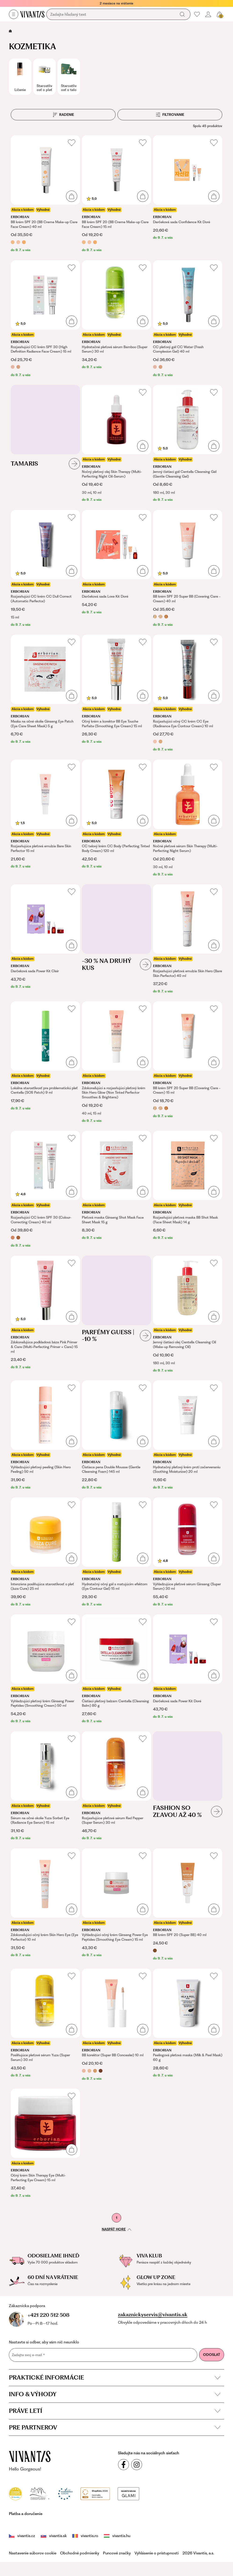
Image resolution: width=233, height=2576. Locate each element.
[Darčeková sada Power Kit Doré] (187, 1670)
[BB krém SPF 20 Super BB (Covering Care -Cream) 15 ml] (187, 1063)
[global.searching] (112, 14)
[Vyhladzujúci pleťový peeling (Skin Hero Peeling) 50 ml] (45, 1436)
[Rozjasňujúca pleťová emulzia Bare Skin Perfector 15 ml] (45, 819)
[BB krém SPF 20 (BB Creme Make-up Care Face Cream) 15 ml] (116, 193)
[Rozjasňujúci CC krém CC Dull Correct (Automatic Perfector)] (45, 569)
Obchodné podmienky (79, 2554)
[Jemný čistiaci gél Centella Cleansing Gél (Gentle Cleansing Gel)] (187, 444)
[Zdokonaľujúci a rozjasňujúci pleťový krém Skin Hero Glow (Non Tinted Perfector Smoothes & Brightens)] (116, 1063)
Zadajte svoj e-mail (28, 2356)
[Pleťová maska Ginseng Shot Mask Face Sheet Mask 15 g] (116, 1190)
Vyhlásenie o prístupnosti (157, 2554)
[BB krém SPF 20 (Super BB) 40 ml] (187, 1905)
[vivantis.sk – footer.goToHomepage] (30, 2457)
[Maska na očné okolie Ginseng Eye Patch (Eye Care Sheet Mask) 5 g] (45, 694)
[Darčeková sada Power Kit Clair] (45, 940)
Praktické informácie (114, 2378)
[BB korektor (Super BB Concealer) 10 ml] (116, 2026)
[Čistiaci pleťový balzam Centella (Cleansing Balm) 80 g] (116, 1670)
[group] (20, 77)
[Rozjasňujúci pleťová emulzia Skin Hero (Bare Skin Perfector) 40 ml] (187, 940)
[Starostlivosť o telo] (69, 77)
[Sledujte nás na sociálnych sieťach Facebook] (123, 2465)
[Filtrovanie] (169, 114)
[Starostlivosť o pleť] (44, 77)
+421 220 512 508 (48, 2316)
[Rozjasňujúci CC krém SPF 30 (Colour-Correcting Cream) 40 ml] (45, 1190)
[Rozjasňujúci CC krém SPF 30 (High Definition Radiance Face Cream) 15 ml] (45, 319)
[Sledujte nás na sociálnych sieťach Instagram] (136, 2465)
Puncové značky (117, 2554)
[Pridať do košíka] (71, 196)
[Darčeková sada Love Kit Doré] (116, 569)
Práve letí (114, 2411)
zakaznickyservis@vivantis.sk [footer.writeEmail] (152, 2315)
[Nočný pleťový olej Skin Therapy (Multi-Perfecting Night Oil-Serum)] (116, 444)
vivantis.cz (22, 2536)
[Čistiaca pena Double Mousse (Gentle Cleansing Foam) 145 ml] (116, 1436)
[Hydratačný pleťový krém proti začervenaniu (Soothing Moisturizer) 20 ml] (187, 1436)
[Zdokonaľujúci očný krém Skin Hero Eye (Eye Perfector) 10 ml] (45, 1905)
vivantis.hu (117, 2536)
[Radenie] (63, 114)
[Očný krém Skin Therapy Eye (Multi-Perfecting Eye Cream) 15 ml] (45, 2144)
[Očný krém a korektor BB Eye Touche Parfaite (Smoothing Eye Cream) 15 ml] (116, 694)
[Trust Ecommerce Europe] (65, 2494)
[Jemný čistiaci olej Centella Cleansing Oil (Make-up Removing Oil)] (187, 1315)
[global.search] (182, 14)
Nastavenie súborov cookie (32, 2554)
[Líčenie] (20, 77)
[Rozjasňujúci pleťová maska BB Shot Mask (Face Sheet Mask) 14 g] (187, 1190)
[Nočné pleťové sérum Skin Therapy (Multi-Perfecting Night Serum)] (187, 819)
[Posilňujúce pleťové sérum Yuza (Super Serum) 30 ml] (45, 2026)
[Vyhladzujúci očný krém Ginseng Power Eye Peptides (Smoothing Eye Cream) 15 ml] (116, 1905)
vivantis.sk (54, 2536)
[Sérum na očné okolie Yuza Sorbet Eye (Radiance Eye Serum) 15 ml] (45, 1787)
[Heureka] (15, 2494)
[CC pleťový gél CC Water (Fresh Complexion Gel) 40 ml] (187, 319)
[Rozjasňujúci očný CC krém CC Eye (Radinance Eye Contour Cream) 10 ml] (187, 694)
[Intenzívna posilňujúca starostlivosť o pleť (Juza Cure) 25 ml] (45, 1553)
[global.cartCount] (219, 14)
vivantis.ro (85, 2536)
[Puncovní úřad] (39, 2494)
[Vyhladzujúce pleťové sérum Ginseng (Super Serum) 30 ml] (187, 1553)
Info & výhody (114, 2395)
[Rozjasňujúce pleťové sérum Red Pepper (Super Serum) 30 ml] (116, 1787)
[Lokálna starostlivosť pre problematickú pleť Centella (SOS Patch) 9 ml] (45, 1063)
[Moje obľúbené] (197, 14)
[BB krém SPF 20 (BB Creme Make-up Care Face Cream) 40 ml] (45, 193)
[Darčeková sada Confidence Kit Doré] (187, 193)
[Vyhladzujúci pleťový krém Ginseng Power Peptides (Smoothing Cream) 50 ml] (45, 1670)
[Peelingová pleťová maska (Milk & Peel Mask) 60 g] (187, 2026)
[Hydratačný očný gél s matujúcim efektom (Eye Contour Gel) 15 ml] (116, 1553)
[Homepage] (32, 14)
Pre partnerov (114, 2428)
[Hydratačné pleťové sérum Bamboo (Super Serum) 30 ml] (116, 319)
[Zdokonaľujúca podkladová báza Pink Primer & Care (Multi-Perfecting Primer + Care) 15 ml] (45, 1315)
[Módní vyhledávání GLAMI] (128, 2494)
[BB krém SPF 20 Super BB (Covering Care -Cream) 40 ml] (187, 569)
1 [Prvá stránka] (116, 2219)
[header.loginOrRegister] (208, 14)
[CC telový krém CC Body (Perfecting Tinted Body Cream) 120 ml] (116, 819)
